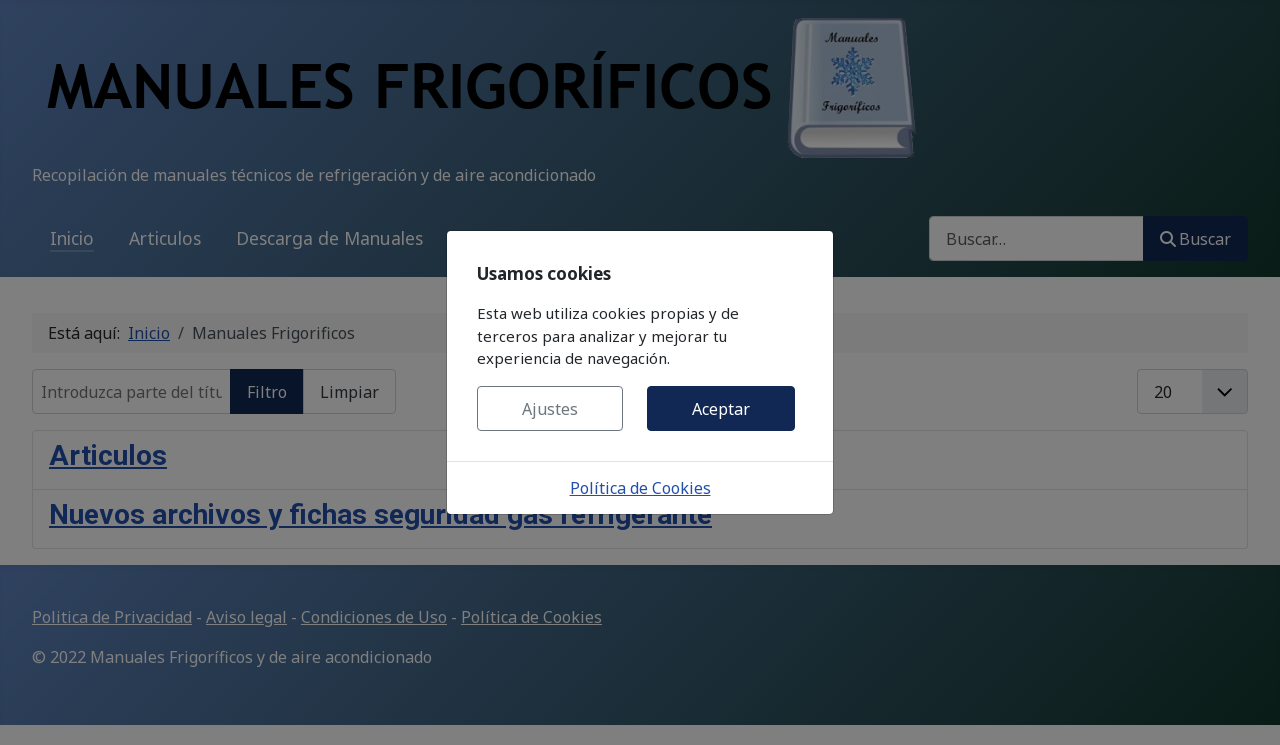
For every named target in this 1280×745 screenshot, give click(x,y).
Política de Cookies (640, 488)
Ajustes (550, 409)
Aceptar (721, 409)
